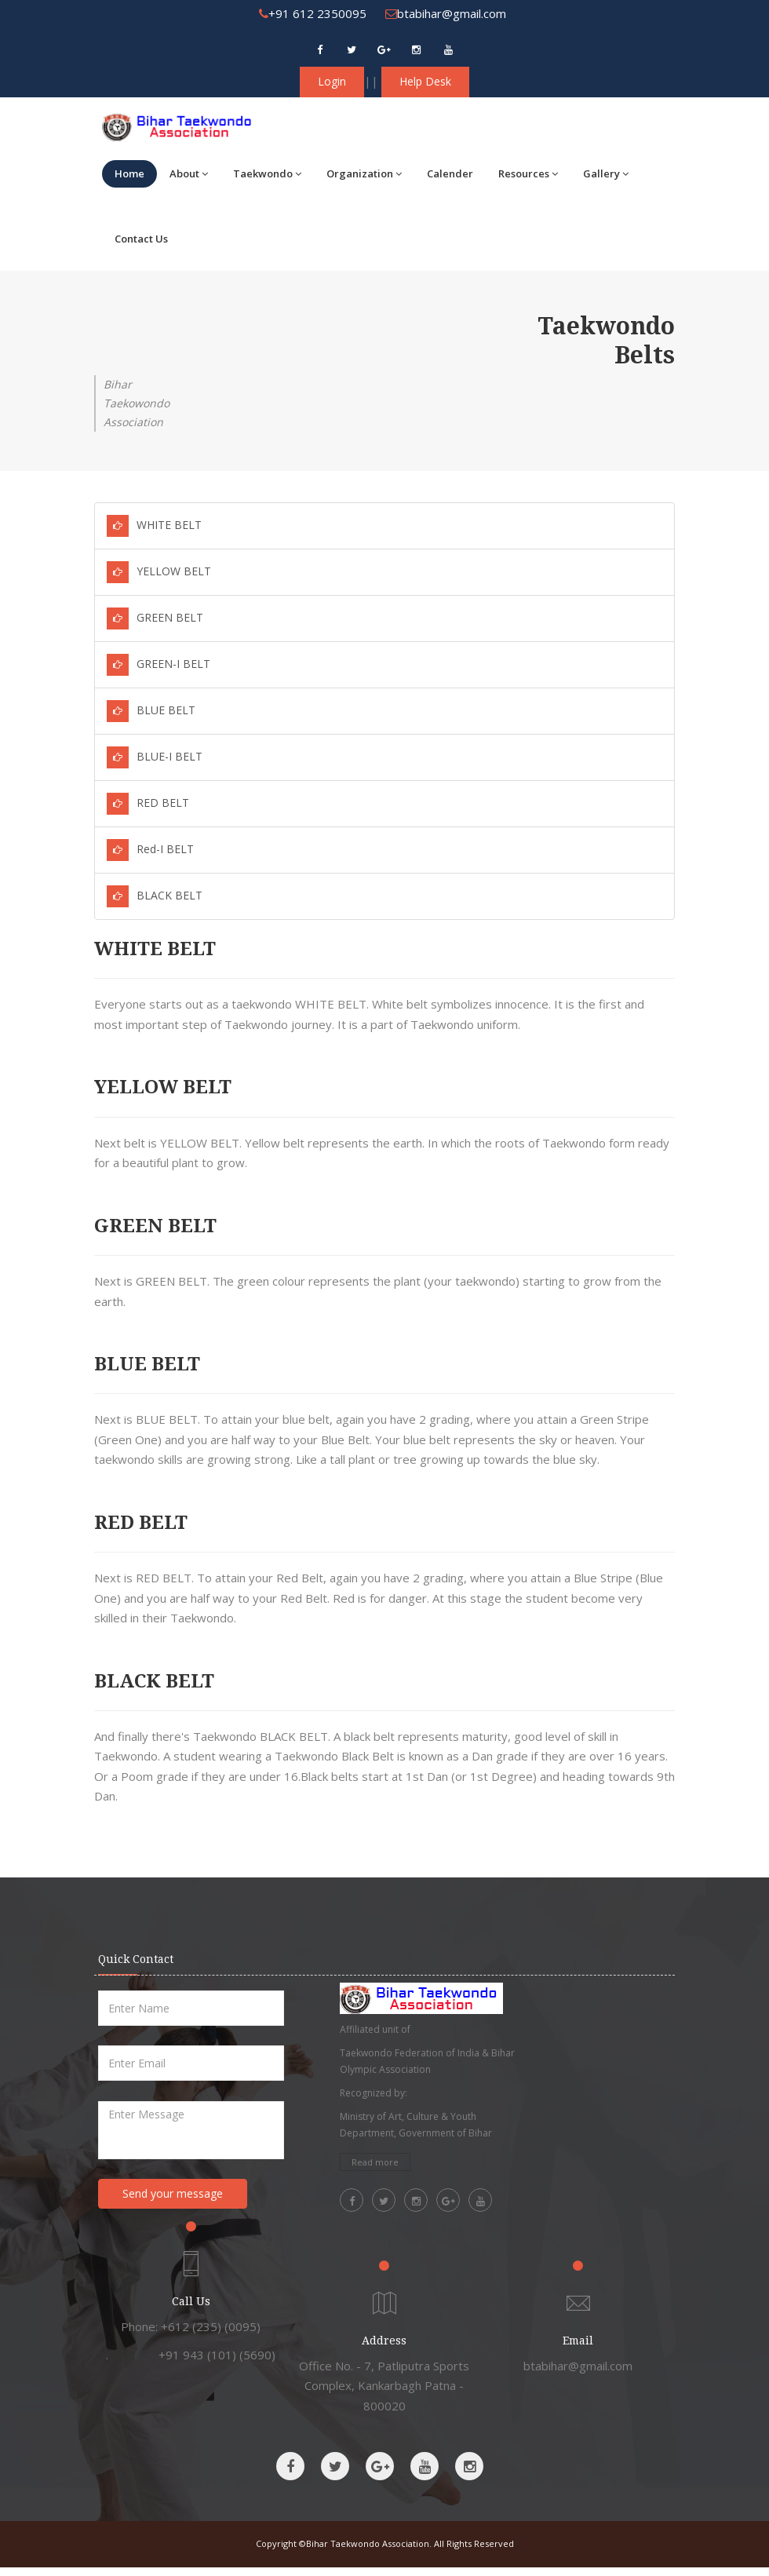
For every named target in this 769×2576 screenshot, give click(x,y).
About (188, 173)
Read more (375, 2162)
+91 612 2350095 (312, 13)
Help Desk (425, 81)
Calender (450, 173)
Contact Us (141, 239)
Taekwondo (267, 173)
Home (129, 173)
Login (332, 81)
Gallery (606, 173)
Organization (364, 173)
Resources (528, 173)
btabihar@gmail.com (445, 13)
